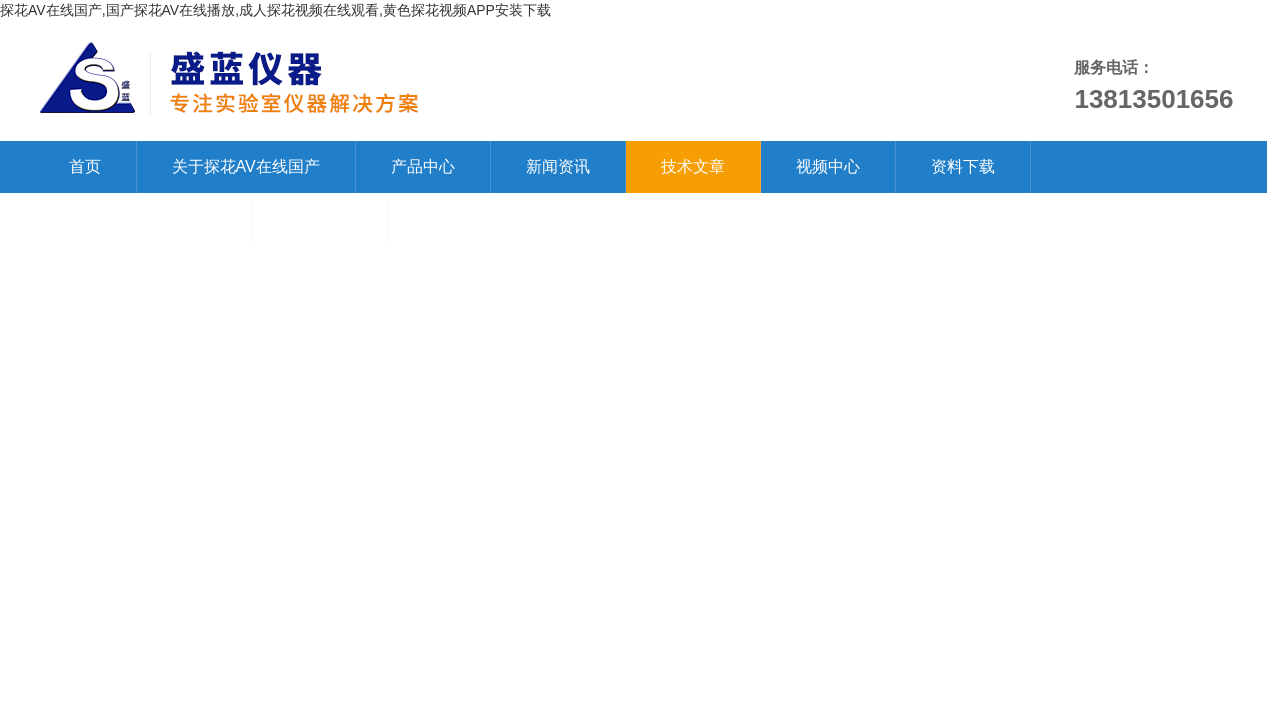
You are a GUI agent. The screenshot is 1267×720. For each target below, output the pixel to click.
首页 (85, 166)
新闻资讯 (558, 166)
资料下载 (963, 166)
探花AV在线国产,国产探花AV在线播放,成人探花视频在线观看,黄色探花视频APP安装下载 (275, 10)
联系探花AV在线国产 (143, 218)
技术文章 (693, 166)
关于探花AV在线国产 (246, 166)
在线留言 (320, 218)
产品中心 (423, 166)
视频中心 (828, 166)
